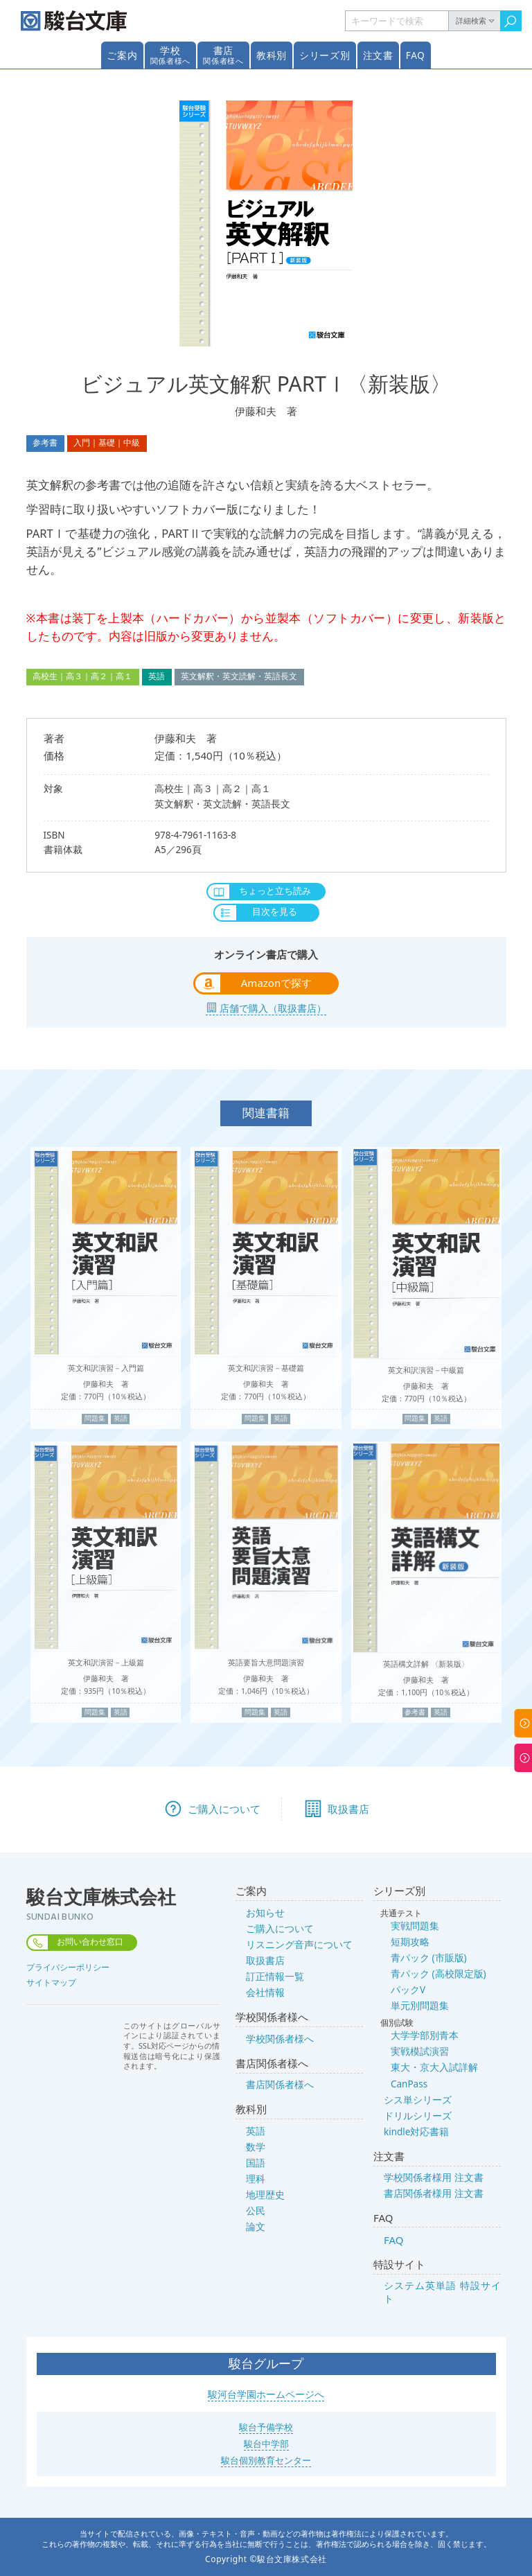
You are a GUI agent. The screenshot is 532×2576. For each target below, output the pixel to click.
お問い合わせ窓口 (90, 1941)
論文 (255, 2226)
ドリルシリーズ (418, 2116)
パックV (408, 1989)
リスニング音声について (299, 1944)
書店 (223, 55)
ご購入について (280, 1928)
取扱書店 (265, 1960)
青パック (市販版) (429, 1958)
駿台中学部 (266, 2443)
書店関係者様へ (280, 2084)
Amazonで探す (276, 983)
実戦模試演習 (420, 2051)
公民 (255, 2211)
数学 (255, 2147)
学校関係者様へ (280, 2039)
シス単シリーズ (418, 2100)
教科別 (271, 55)
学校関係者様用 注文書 (434, 2177)
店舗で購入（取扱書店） (273, 1008)
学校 (170, 55)
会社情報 (265, 1992)
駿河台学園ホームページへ (266, 2394)
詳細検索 (471, 21)
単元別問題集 (420, 2005)
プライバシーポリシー (67, 1967)
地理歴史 (265, 2195)
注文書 (378, 55)
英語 (255, 2131)
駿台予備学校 (266, 2427)
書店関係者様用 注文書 (434, 2193)
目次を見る (274, 911)
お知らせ (265, 1913)
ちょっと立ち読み (275, 890)
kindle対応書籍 (416, 2132)
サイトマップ (51, 1982)
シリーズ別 (324, 55)
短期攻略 (410, 1942)
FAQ (415, 55)
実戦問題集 (415, 1926)
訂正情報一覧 (275, 1976)
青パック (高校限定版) (438, 1974)
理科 (255, 2179)
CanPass (409, 2084)
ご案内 (122, 55)
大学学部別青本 (425, 2035)
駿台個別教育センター (266, 2460)
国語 (255, 2163)
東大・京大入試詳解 (434, 2067)
